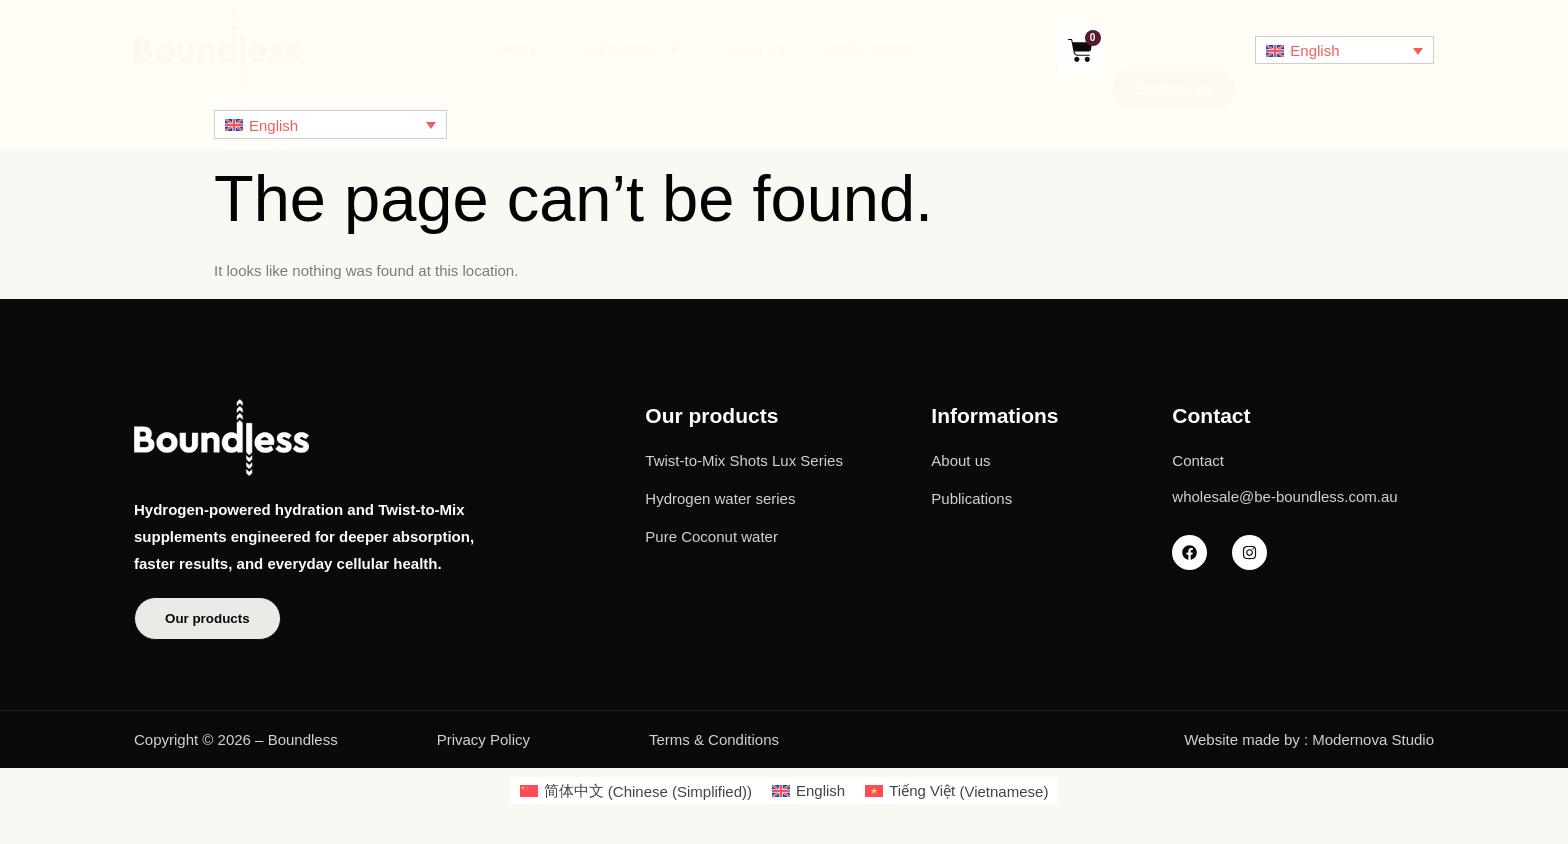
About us (753, 49)
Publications (870, 49)
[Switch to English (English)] (808, 793)
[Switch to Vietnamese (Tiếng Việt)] (956, 793)
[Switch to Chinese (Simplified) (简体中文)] (636, 793)
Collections (630, 50)
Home (518, 49)
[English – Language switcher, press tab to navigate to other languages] (1344, 50)
